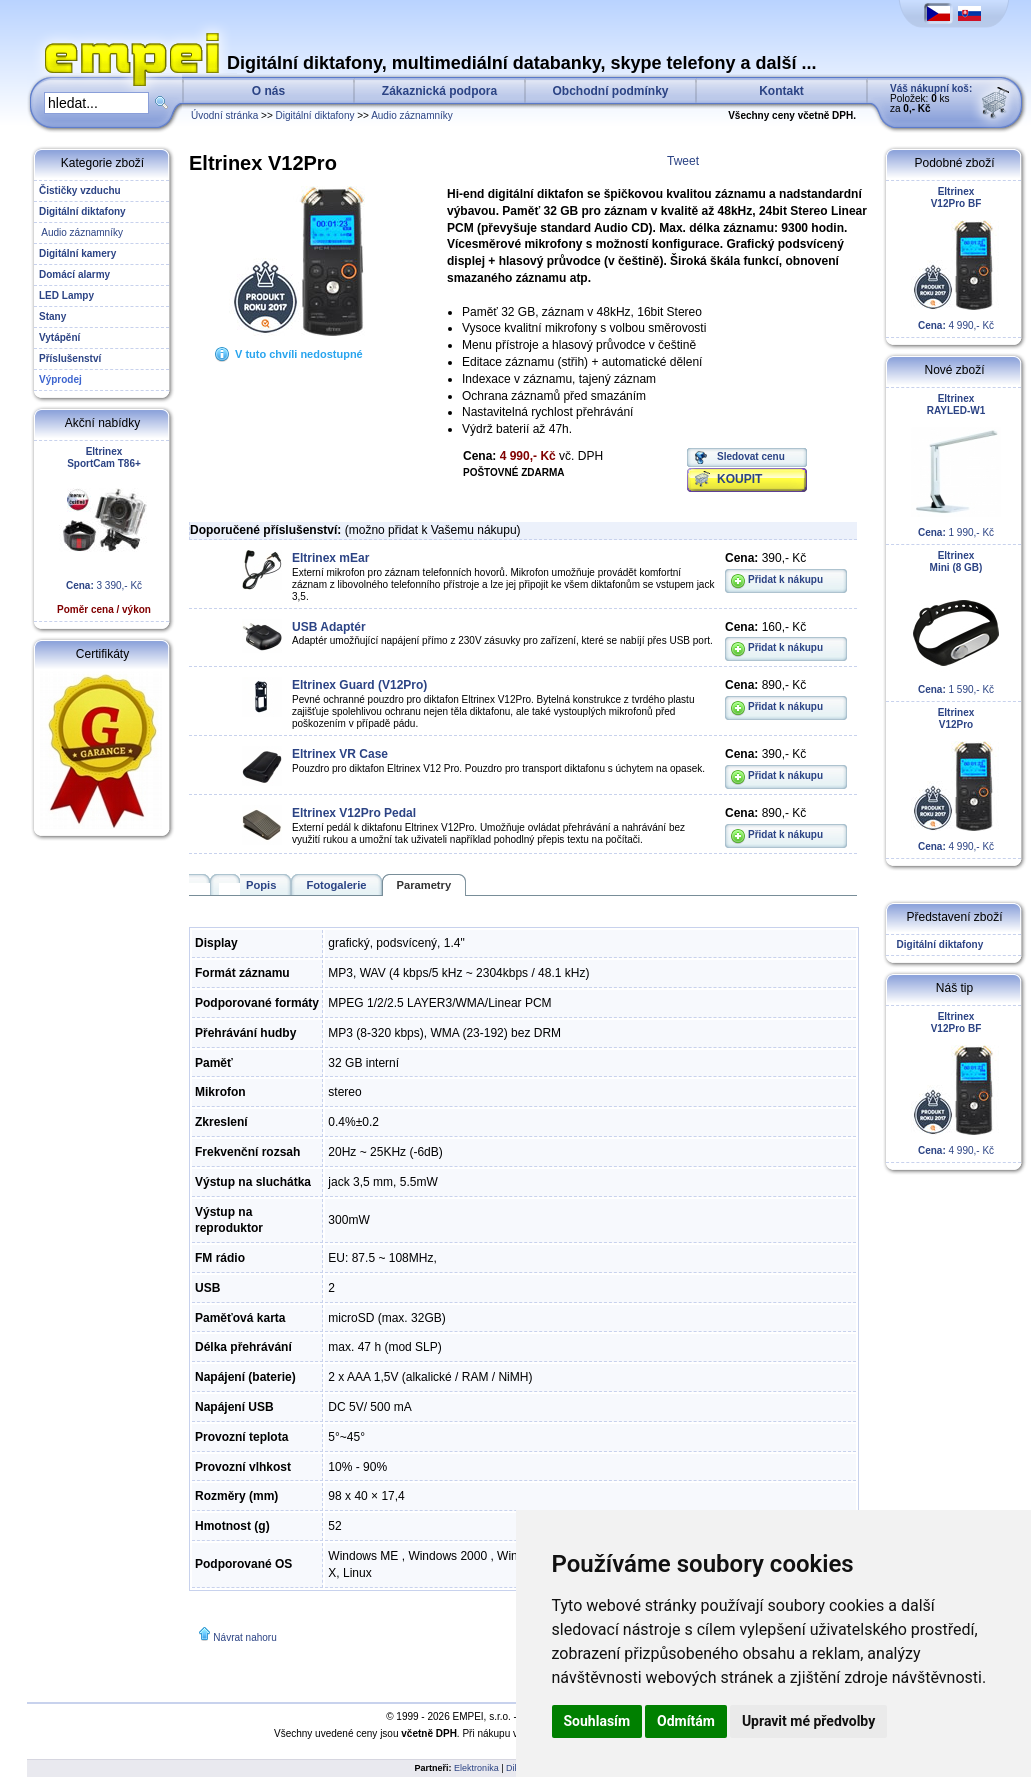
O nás (268, 91)
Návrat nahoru (244, 1637)
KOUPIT (739, 479)
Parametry (424, 885)
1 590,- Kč (956, 622)
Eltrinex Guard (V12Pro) (359, 685)
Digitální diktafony (315, 115)
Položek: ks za (931, 98)
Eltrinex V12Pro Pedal (354, 813)
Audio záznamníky (412, 115)
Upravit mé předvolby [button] (808, 1721)
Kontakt (781, 91)
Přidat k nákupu (785, 579)
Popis (261, 885)
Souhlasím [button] (597, 1721)
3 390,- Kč (104, 530)
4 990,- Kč (956, 258)
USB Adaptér (329, 627)
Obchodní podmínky (611, 91)
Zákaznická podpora (439, 91)
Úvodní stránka (224, 115)
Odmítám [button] (686, 1721)
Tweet (683, 161)
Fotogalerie (336, 885)
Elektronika (476, 1768)
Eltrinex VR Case (340, 754)
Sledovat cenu (751, 456)
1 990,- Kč (956, 465)
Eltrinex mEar (330, 558)
